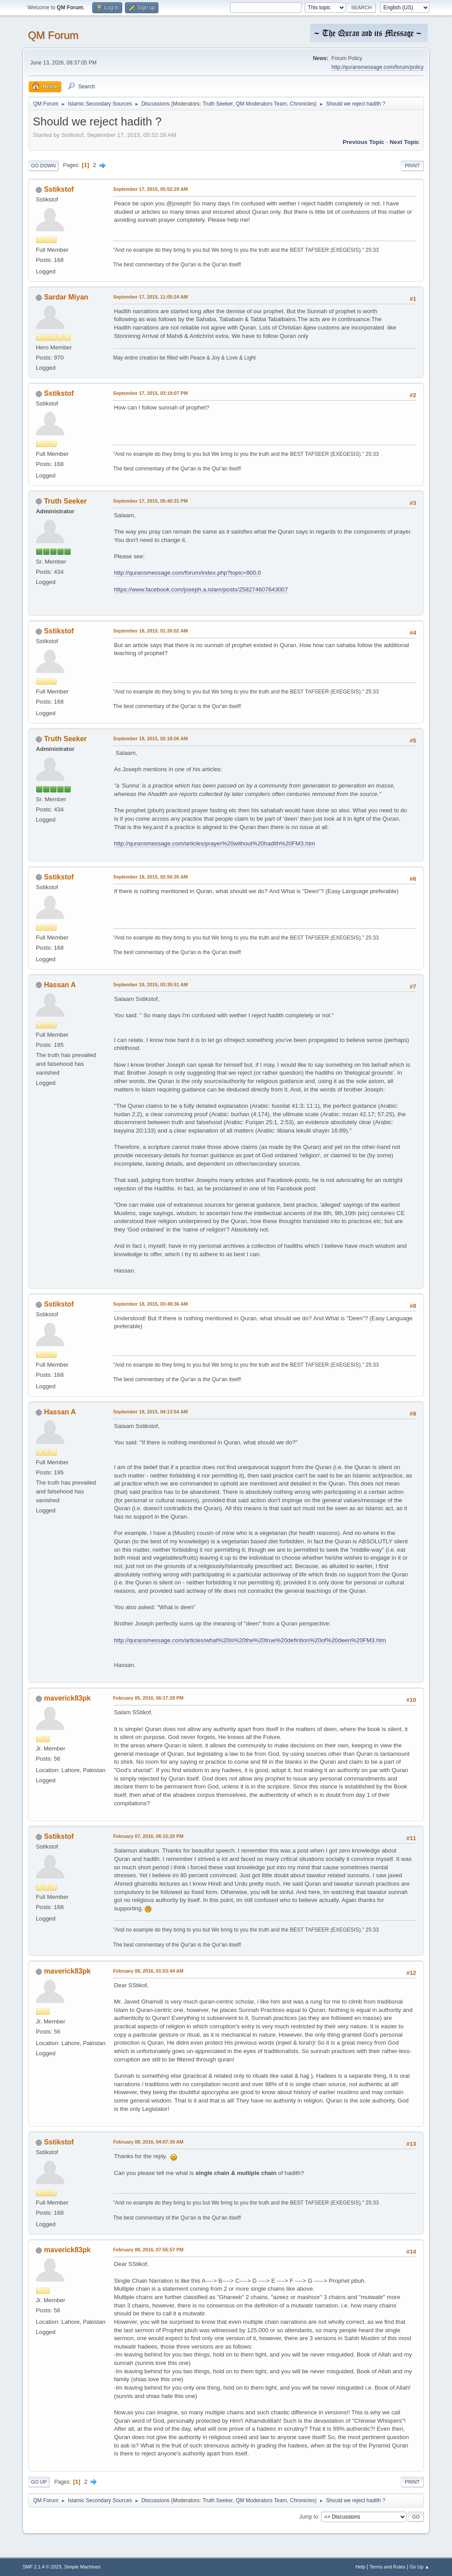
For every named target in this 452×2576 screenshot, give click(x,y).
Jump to (308, 2516)
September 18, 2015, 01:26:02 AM (150, 630)
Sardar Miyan (66, 297)
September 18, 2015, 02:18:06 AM (150, 738)
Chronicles (302, 104)
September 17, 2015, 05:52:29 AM (150, 189)
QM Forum (53, 35)
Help (360, 2566)
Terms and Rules (387, 2566)
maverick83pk (67, 1698)
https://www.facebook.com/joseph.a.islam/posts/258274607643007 (201, 589)
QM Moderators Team (261, 104)
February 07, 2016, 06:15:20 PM (148, 1836)
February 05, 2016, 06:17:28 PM (148, 1698)
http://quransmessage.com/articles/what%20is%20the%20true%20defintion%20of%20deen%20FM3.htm (250, 1640)
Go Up (39, 2482)
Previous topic (363, 142)
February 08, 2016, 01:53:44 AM (148, 1971)
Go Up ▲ (419, 2566)
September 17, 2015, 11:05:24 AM (150, 296)
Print (412, 165)
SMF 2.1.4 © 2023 (42, 2566)
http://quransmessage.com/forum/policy (377, 67)
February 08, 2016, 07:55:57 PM (148, 2249)
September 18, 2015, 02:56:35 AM (150, 876)
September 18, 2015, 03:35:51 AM (150, 984)
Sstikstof (59, 189)
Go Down (43, 165)
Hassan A (60, 985)
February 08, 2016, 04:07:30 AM (148, 2141)
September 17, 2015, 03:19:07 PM (150, 393)
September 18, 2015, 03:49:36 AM (150, 1304)
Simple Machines (82, 2566)
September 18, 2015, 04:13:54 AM (150, 1411)
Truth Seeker (218, 104)
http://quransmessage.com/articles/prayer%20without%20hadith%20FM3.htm (214, 843)
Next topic (404, 142)
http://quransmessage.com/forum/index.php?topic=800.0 (187, 572)
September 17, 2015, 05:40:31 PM (150, 501)
